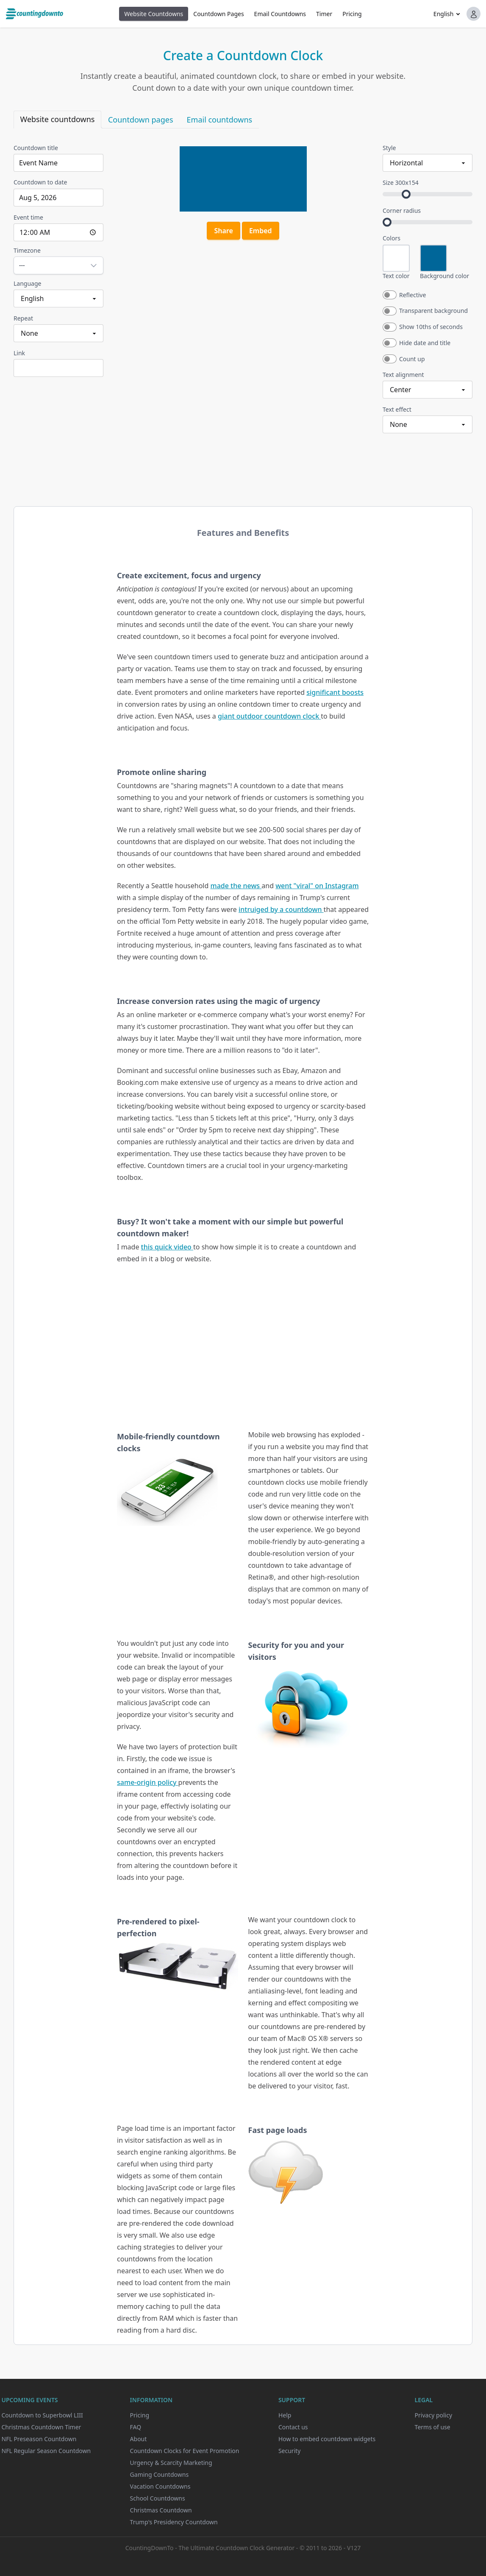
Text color (396, 276)
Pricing (351, 14)
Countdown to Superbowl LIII (42, 2415)
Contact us (293, 2427)
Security (289, 2451)
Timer (324, 14)
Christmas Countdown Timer (41, 2427)
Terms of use (432, 2427)
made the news (235, 885)
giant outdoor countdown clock (269, 716)
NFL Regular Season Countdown (46, 2451)
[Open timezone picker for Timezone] (58, 265)
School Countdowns (157, 2498)
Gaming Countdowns (159, 2474)
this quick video (167, 1247)
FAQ (136, 2427)
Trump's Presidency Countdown (174, 2522)
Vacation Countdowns (160, 2486)
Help (285, 2415)
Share (223, 230)
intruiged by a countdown (281, 909)
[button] (473, 14)
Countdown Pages (218, 14)
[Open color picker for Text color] (396, 258)
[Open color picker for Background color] (433, 258)
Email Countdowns (280, 14)
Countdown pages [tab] (140, 119)
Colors (391, 238)
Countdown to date (40, 182)
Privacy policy (434, 2415)
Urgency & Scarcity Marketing (171, 2463)
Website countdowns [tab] (57, 119)
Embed (260, 230)
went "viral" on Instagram (316, 885)
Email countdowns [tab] (220, 119)
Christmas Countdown (161, 2510)
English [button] (443, 14)
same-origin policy (147, 1782)
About (138, 2439)
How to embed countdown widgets (326, 2439)
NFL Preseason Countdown (39, 2439)
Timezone (27, 250)
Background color (444, 276)
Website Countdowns (153, 14)
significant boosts (335, 692)
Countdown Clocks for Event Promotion (184, 2451)
